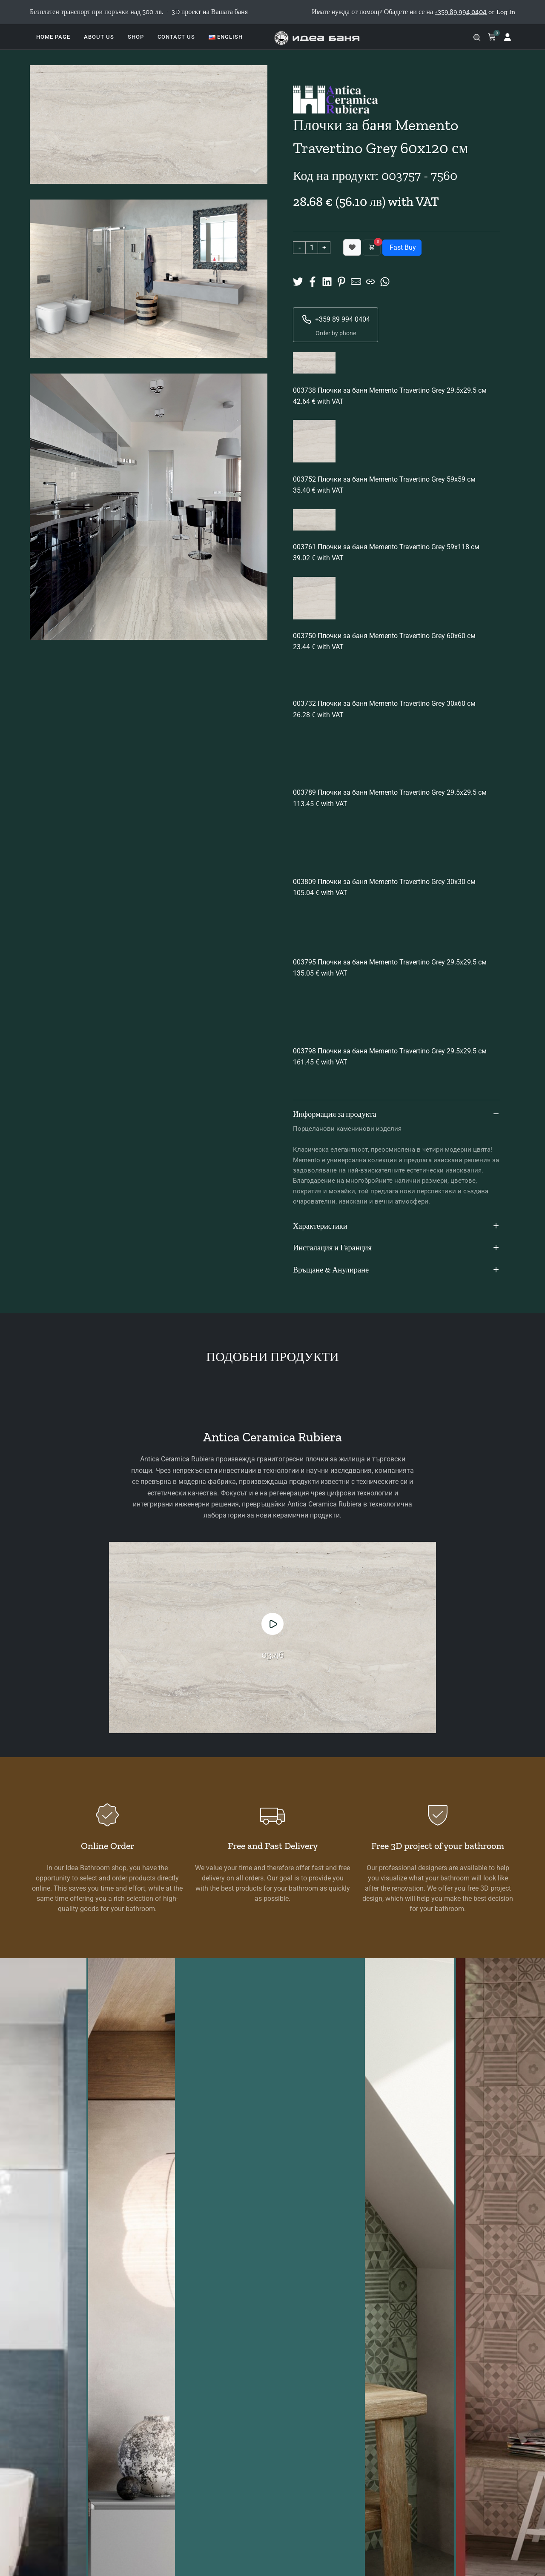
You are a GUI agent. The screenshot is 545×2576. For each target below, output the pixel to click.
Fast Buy (402, 247)
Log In (505, 12)
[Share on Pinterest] (341, 281)
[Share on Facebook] (312, 281)
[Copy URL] (370, 281)
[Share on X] (298, 281)
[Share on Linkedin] (327, 281)
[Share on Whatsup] (385, 281)
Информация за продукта (396, 1115)
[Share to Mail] (356, 281)
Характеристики (396, 1226)
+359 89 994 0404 (335, 319)
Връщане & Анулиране (396, 1270)
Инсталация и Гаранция (396, 1248)
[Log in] (507, 37)
